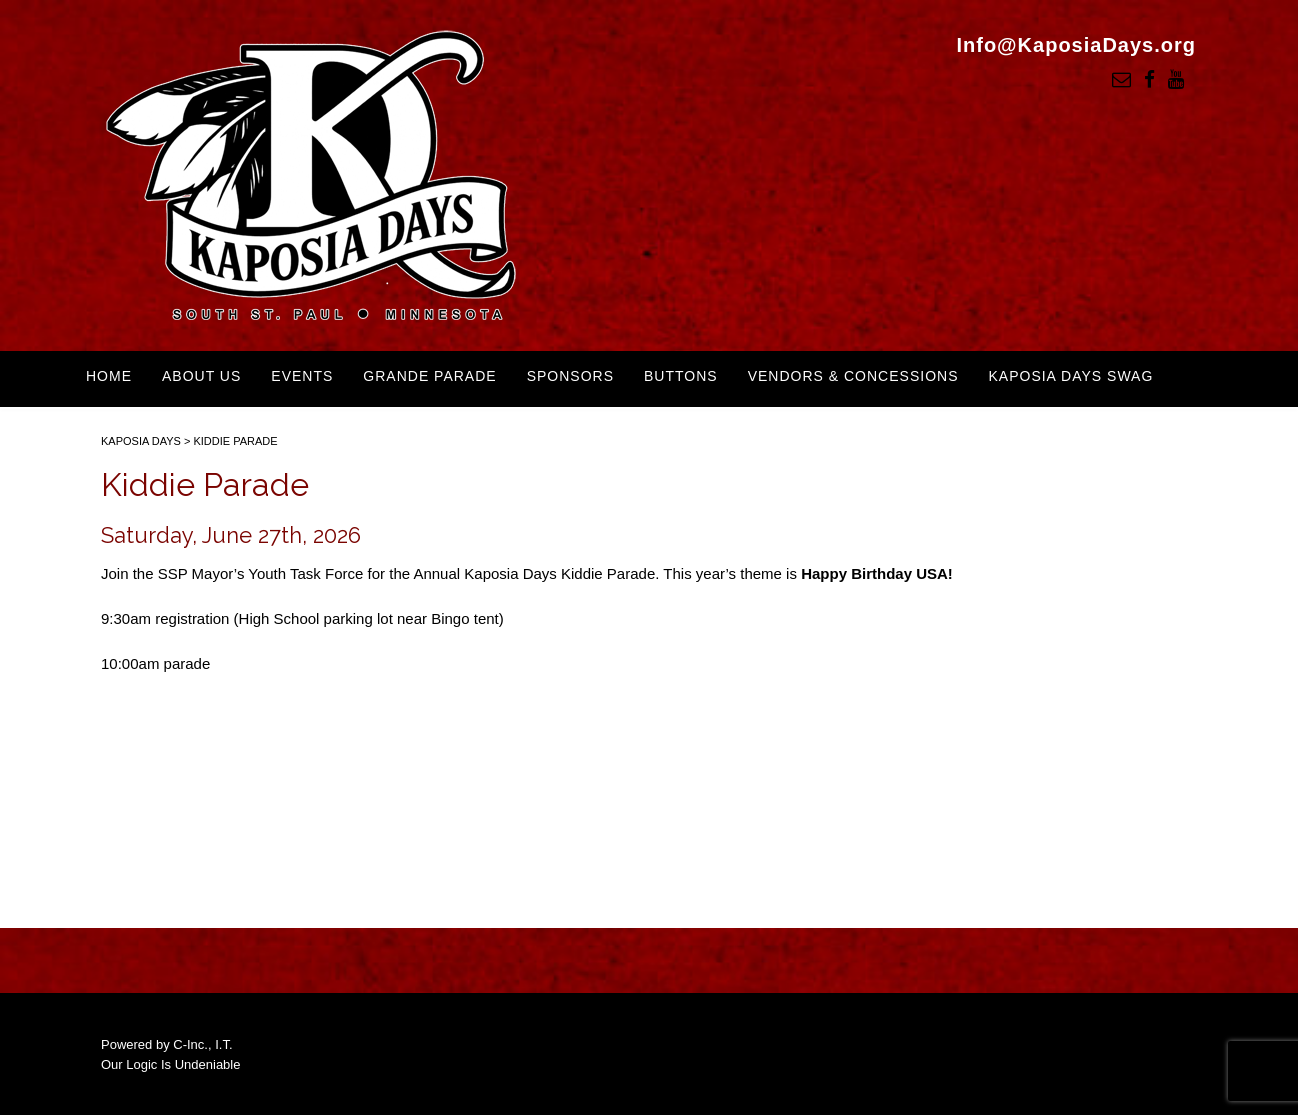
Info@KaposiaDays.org (1076, 45)
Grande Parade (429, 376)
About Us (201, 376)
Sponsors (570, 376)
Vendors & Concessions (853, 376)
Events (302, 376)
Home (109, 376)
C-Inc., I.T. (202, 1044)
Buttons (681, 376)
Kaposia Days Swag (1070, 376)
